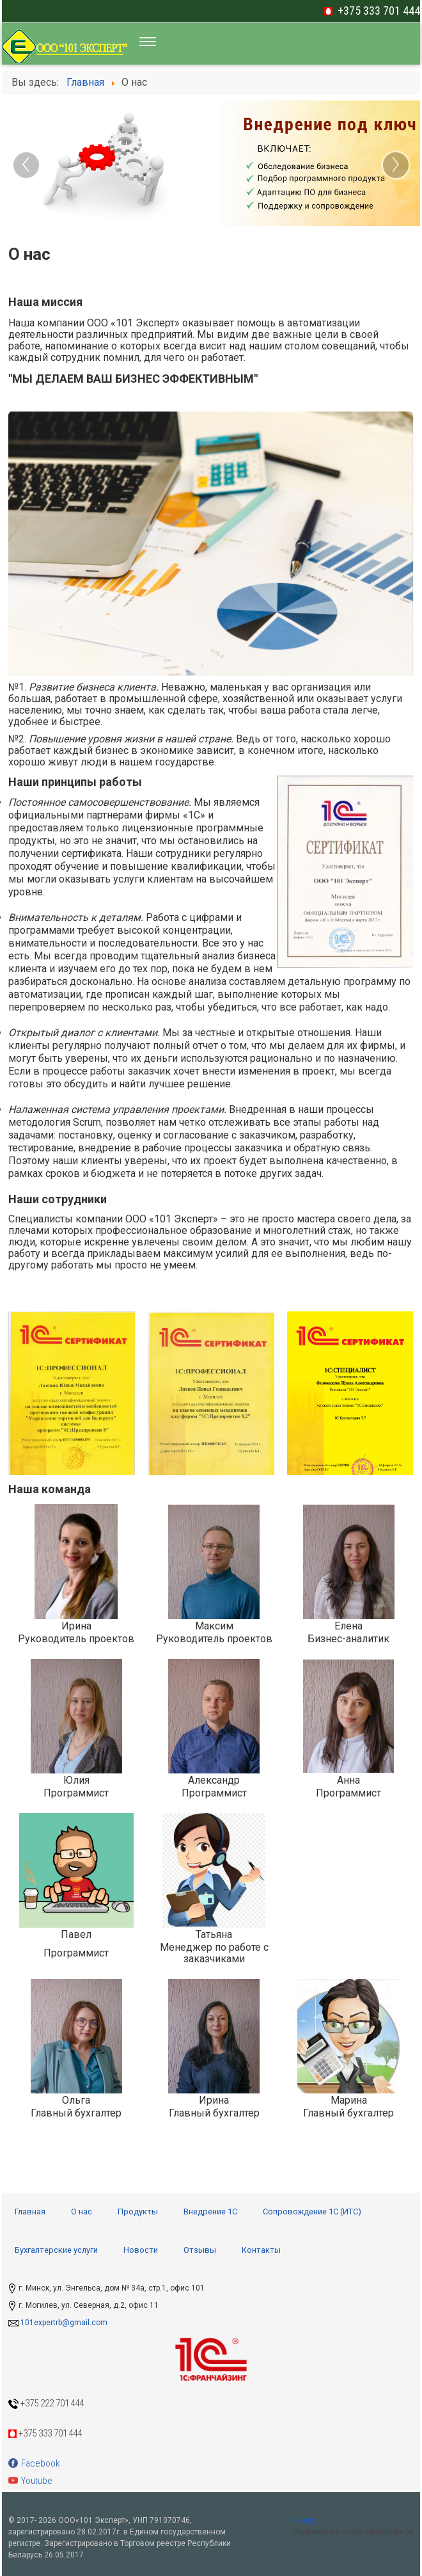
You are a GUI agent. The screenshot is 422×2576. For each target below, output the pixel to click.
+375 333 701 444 (379, 10)
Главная (30, 2211)
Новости (140, 2250)
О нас (81, 2211)
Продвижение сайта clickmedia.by (351, 2531)
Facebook (34, 2463)
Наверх (302, 2520)
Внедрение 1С (210, 2211)
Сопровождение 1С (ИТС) (312, 2211)
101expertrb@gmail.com (63, 2322)
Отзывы (200, 2250)
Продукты (138, 2211)
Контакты (261, 2250)
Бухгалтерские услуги (56, 2250)
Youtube (30, 2480)
